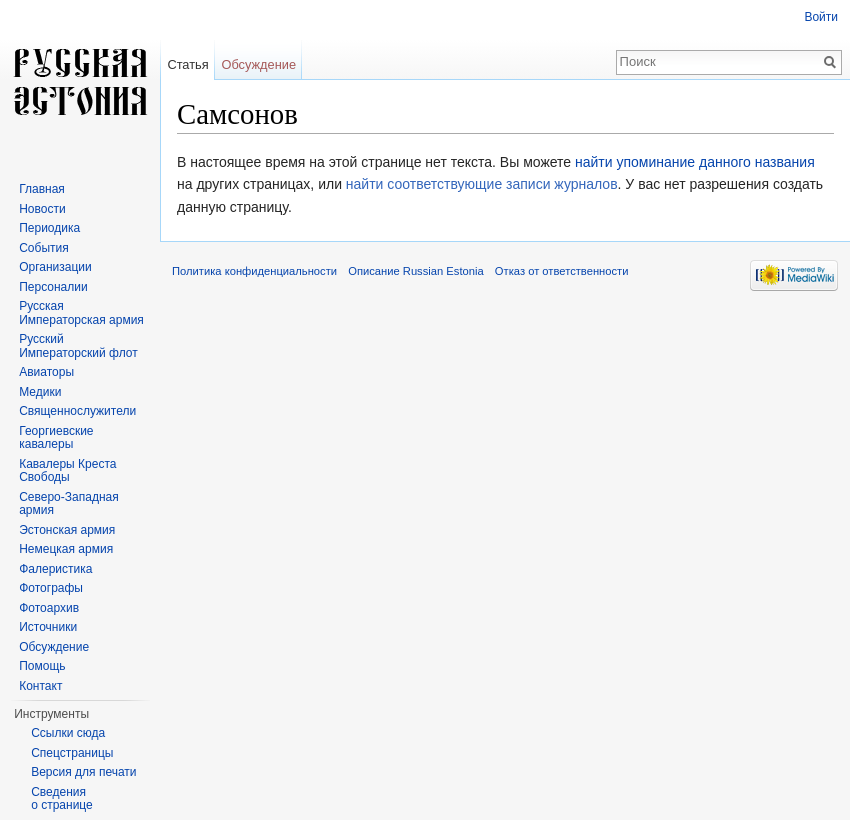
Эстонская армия (67, 530)
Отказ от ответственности (562, 271)
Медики (40, 392)
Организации (55, 267)
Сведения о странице (62, 799)
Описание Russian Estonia (415, 271)
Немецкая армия (66, 549)
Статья (187, 64)
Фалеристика (55, 569)
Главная (42, 189)
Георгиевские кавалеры (56, 438)
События (44, 248)
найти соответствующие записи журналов (482, 184)
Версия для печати (83, 772)
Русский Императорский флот (78, 346)
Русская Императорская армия (81, 313)
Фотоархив (49, 608)
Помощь (42, 666)
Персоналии (53, 287)
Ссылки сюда (68, 733)
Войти (821, 17)
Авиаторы (46, 372)
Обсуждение (258, 64)
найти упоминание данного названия (695, 162)
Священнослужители (77, 411)
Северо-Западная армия (69, 504)
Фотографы (51, 588)
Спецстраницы (72, 753)
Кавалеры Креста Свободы (67, 471)
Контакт (40, 686)
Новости (42, 209)
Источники (48, 627)
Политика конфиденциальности (254, 271)
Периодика (49, 228)
